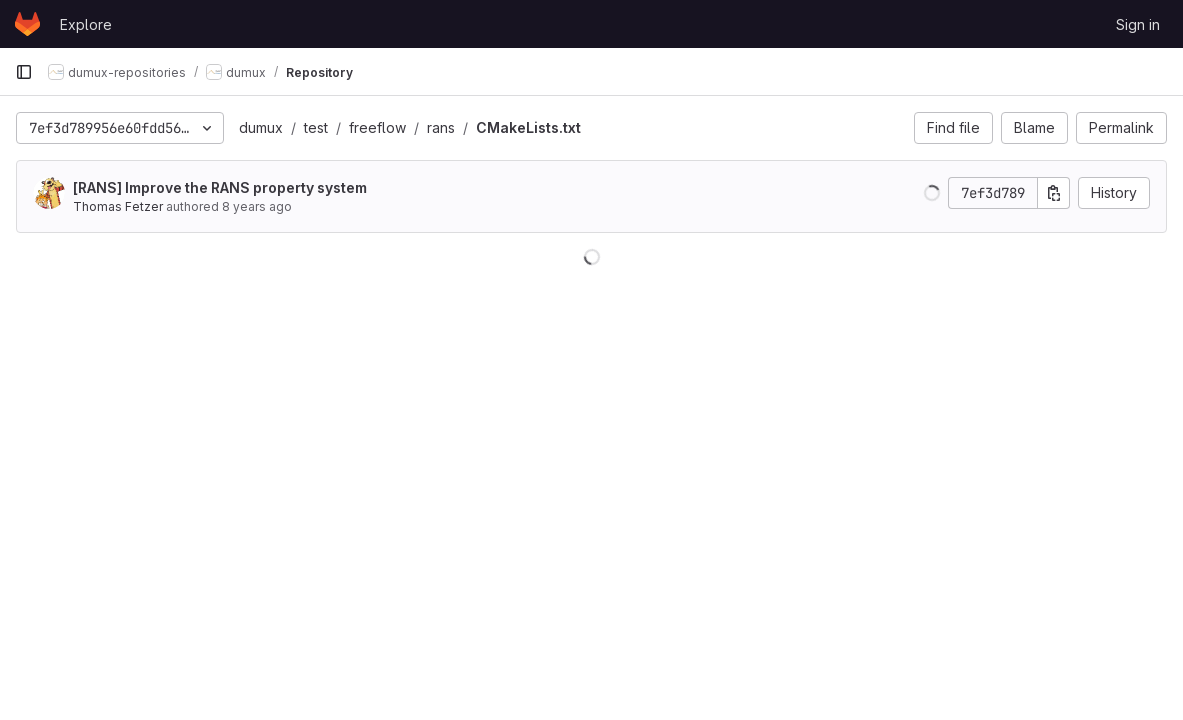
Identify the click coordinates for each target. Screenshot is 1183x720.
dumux (261, 127)
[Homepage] (27, 24)
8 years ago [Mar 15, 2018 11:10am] (257, 206)
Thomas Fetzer (118, 206)
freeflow (377, 127)
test (316, 127)
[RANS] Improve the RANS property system (220, 187)
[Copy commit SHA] (1054, 193)
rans (441, 127)
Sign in (1138, 24)
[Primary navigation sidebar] (24, 72)
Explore (86, 24)
